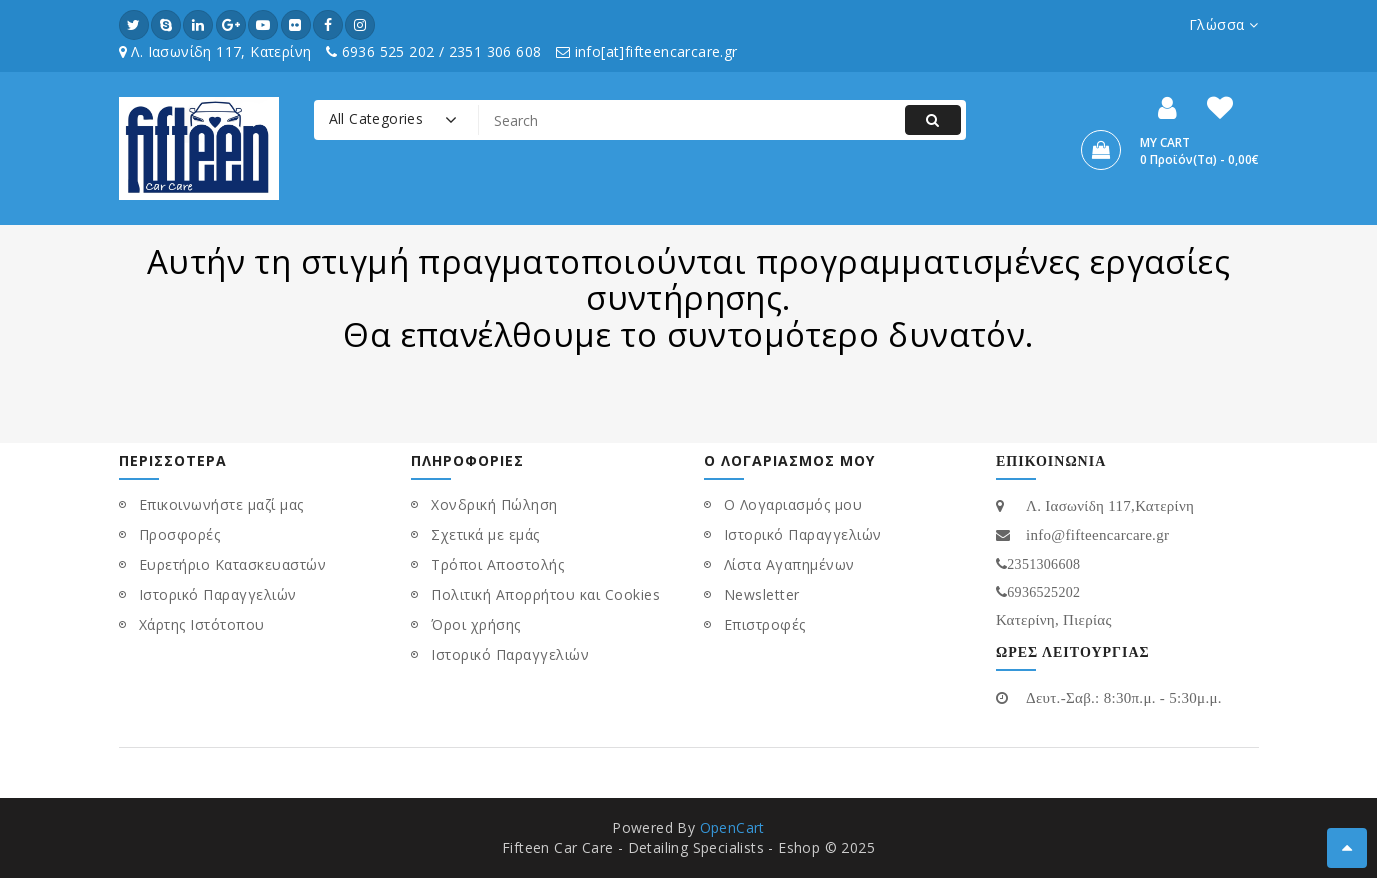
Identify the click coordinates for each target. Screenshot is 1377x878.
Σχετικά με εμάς (485, 534)
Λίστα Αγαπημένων (789, 564)
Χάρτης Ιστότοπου (202, 624)
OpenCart (732, 827)
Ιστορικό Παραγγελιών (218, 594)
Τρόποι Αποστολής (497, 564)
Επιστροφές (765, 624)
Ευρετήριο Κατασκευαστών (233, 564)
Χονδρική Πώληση (494, 504)
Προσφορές (180, 534)
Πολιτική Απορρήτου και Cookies (545, 594)
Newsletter (762, 594)
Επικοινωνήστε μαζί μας (221, 504)
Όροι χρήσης (476, 624)
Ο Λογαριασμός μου (793, 504)
